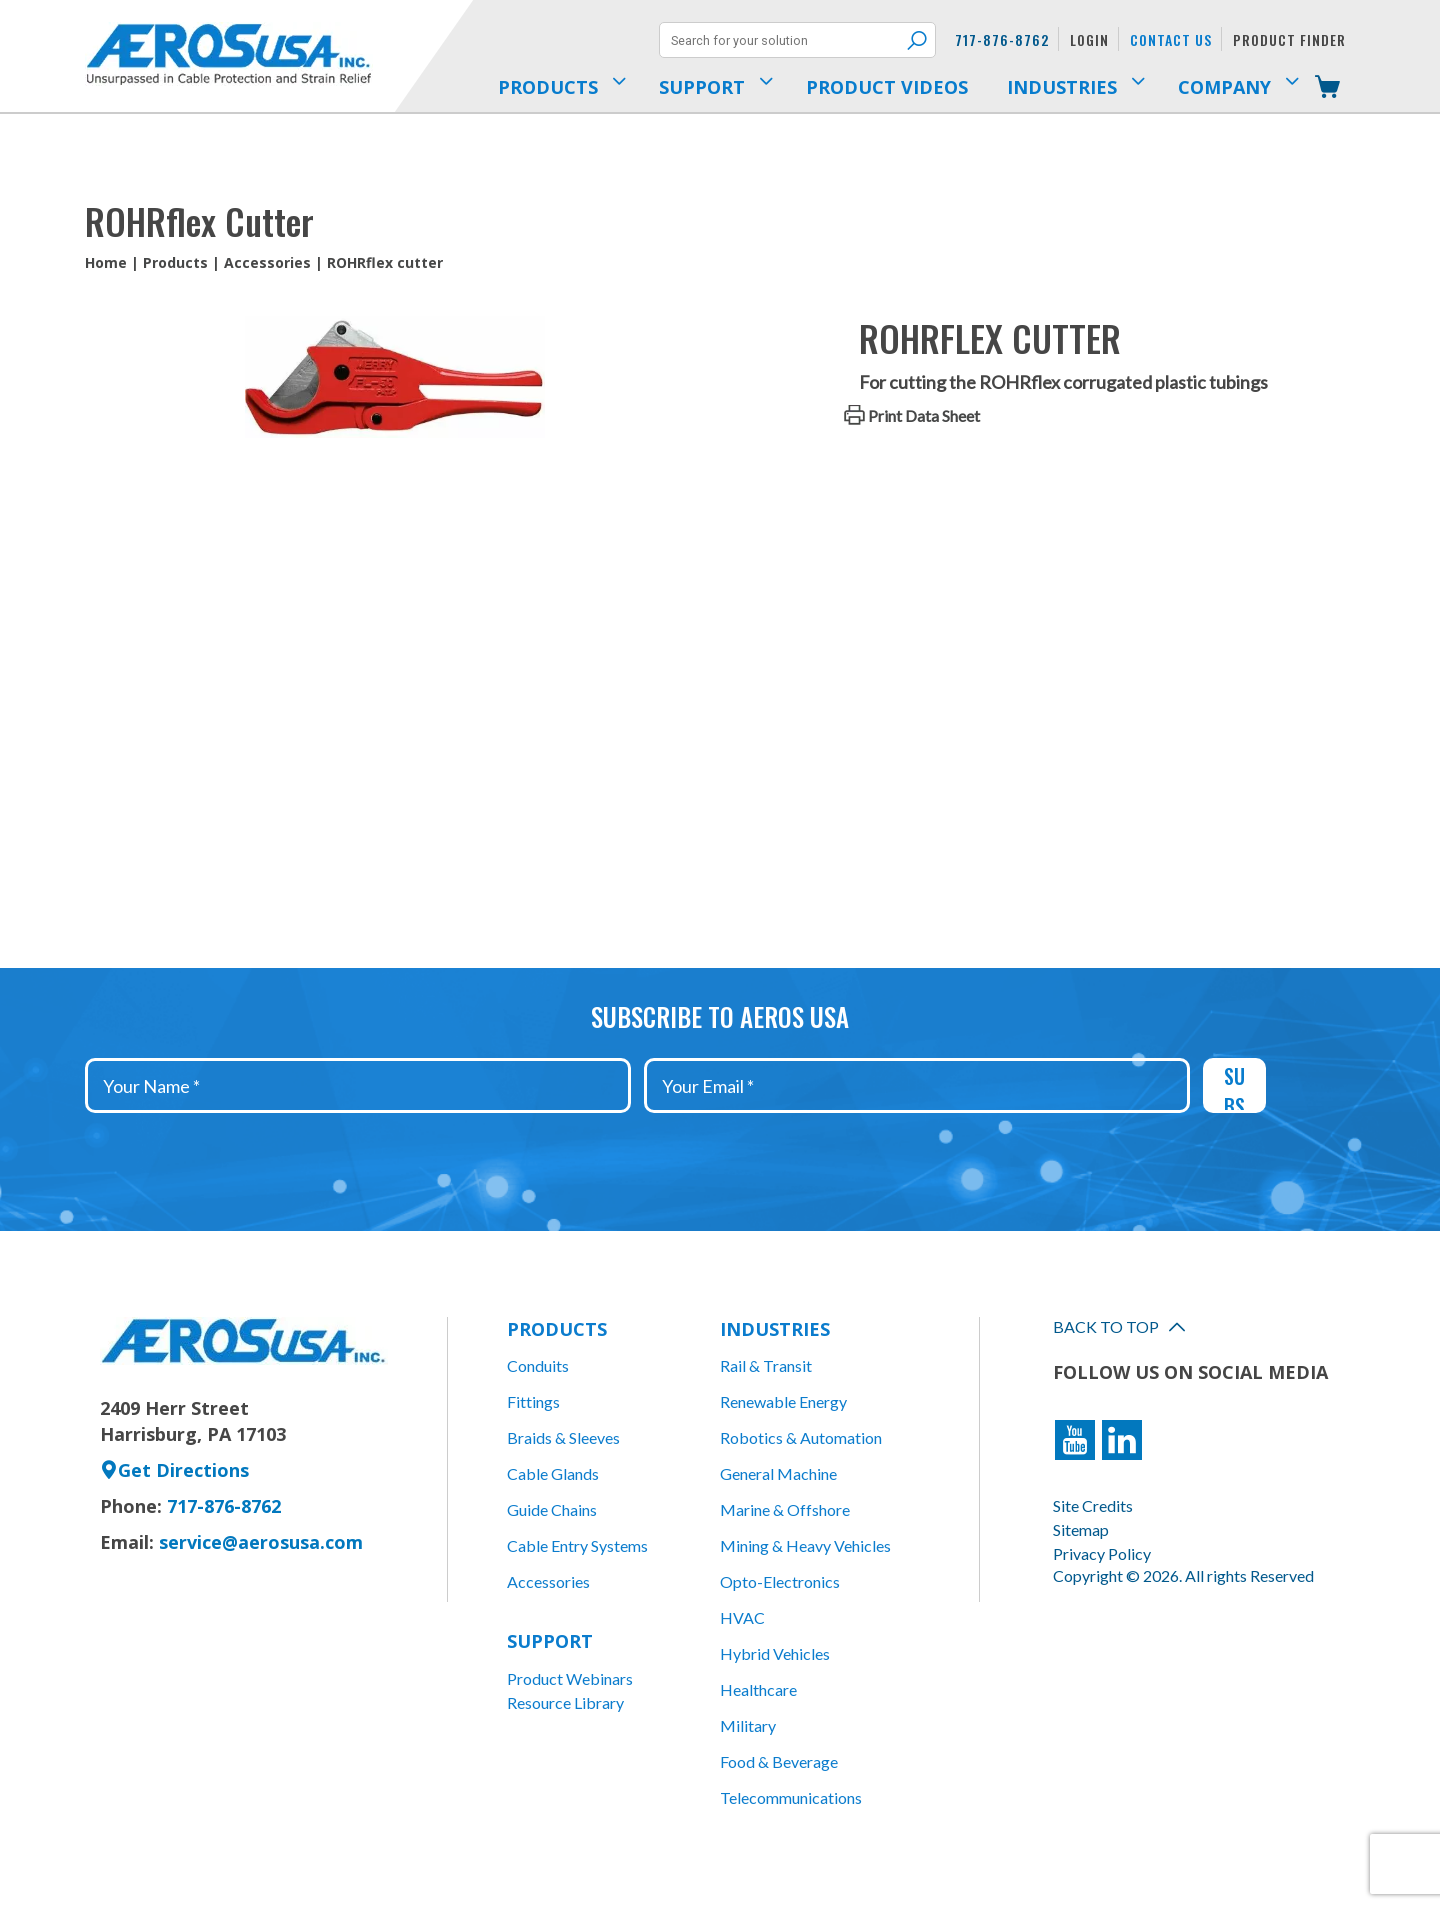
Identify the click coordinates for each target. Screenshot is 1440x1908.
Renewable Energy (783, 1401)
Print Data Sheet (924, 415)
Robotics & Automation (801, 1437)
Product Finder (1289, 39)
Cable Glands (553, 1473)
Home (106, 262)
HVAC (742, 1617)
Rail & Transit (766, 1365)
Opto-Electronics (780, 1581)
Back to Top (1119, 1326)
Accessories (267, 262)
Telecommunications (791, 1797)
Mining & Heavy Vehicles (805, 1545)
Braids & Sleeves (563, 1437)
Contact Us (1171, 39)
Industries (775, 1329)
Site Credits (1093, 1505)
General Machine (778, 1473)
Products (175, 262)
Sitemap (1081, 1529)
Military (748, 1725)
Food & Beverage (779, 1761)
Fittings (533, 1401)
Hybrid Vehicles (775, 1653)
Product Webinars (570, 1678)
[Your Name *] (358, 1085)
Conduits (538, 1365)
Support (550, 1641)
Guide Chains (552, 1509)
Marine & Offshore (785, 1509)
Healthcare (758, 1689)
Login (1089, 39)
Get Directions (174, 1470)
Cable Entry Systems (577, 1545)
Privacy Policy (1102, 1553)
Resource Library (565, 1702)
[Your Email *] (917, 1085)
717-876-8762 (1002, 39)
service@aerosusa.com (261, 1542)
